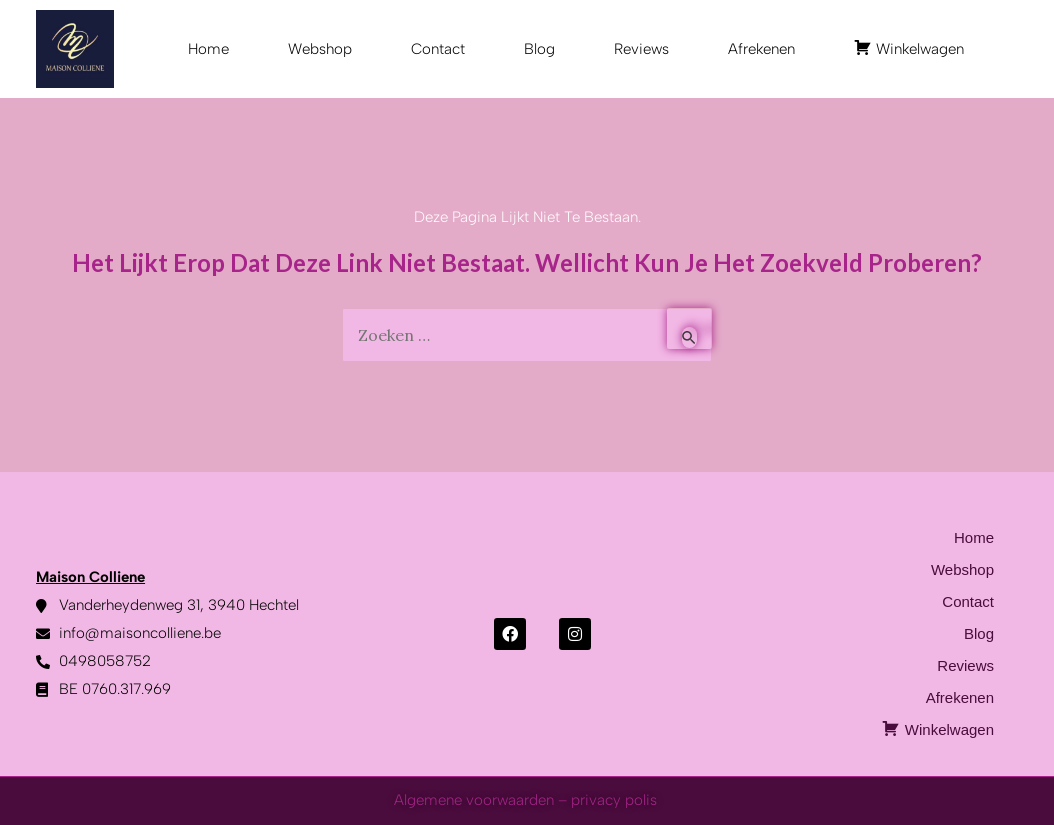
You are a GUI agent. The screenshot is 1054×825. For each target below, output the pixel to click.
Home (208, 49)
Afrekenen (761, 49)
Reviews (641, 49)
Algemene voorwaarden (474, 800)
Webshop (320, 49)
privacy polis (616, 800)
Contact (438, 49)
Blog (539, 49)
